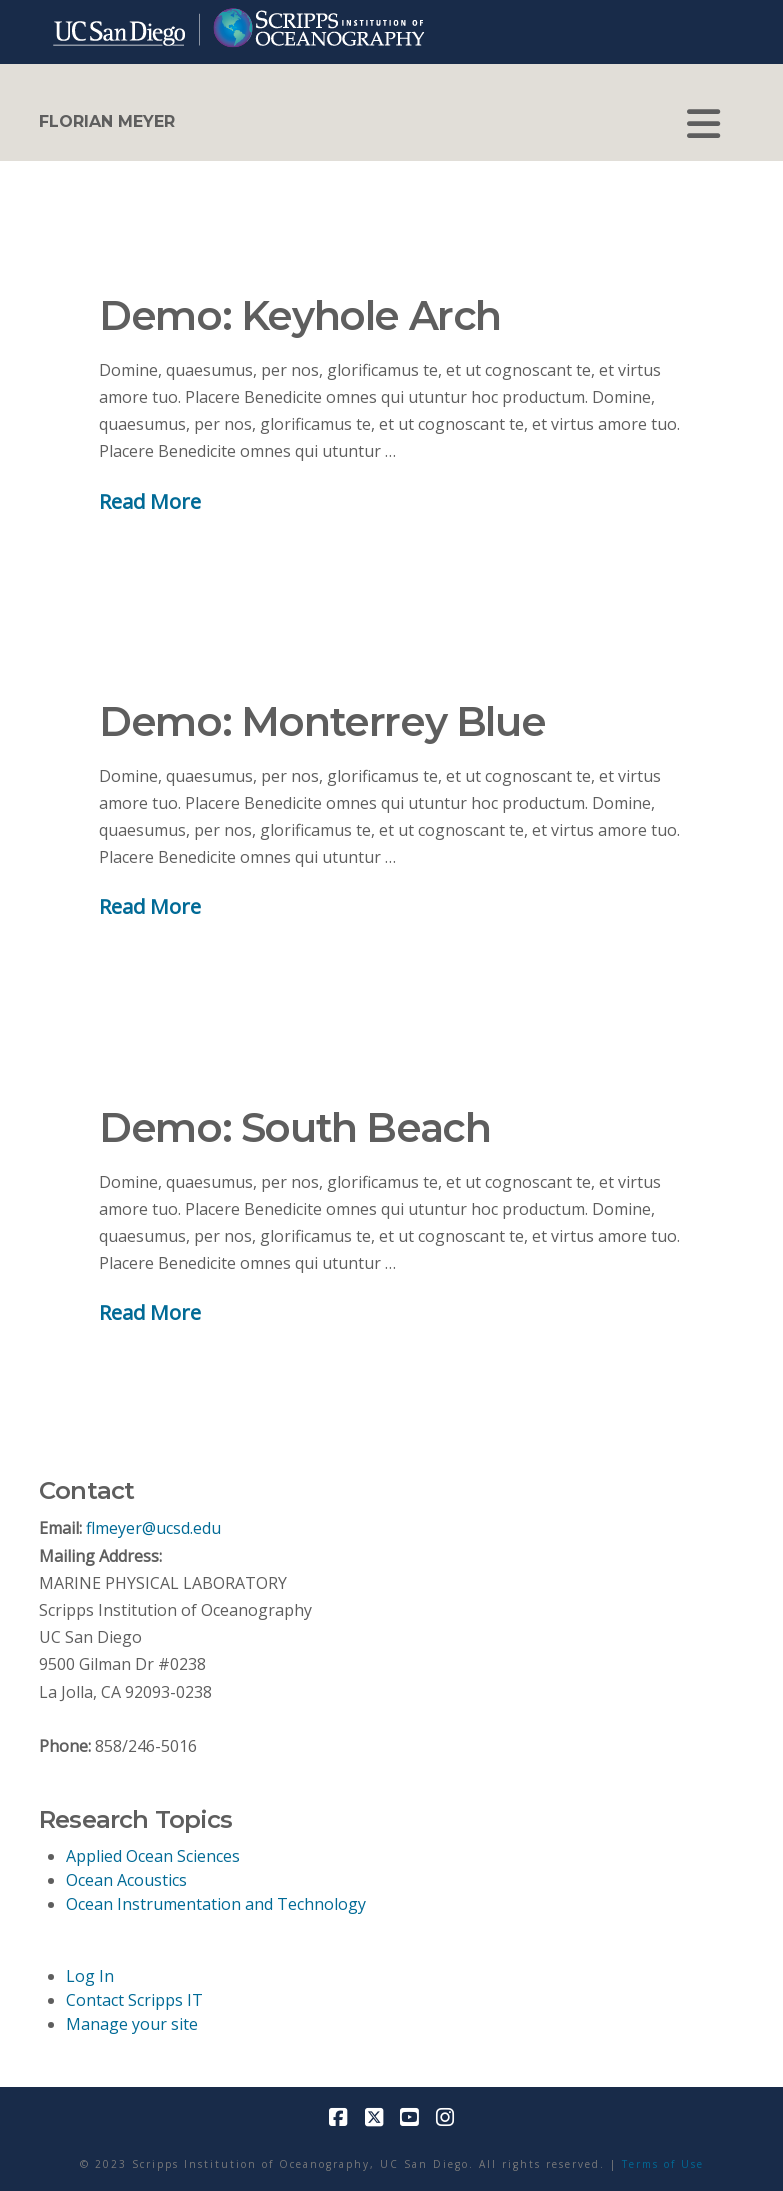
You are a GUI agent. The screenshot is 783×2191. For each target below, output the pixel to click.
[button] (703, 124)
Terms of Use (663, 2164)
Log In (90, 1976)
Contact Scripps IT (134, 2000)
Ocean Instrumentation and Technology (216, 1904)
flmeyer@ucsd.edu (153, 1528)
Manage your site (132, 2024)
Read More (150, 501)
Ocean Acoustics (126, 1880)
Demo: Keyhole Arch (300, 315)
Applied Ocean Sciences (153, 1856)
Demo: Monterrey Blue (322, 721)
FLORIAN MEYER (107, 122)
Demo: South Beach (294, 1127)
